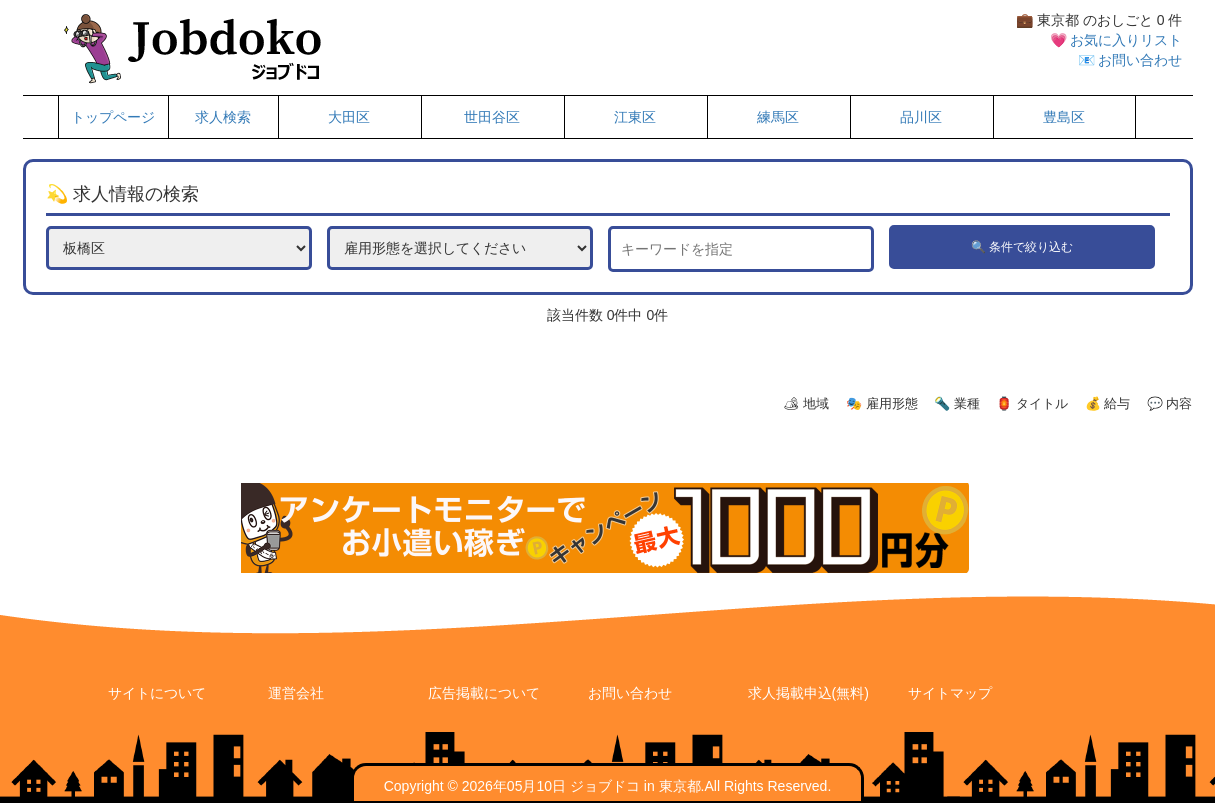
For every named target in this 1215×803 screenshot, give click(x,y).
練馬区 (778, 117)
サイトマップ (950, 693)
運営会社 (296, 693)
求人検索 (223, 117)
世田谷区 (492, 117)
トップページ (113, 117)
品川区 (921, 117)
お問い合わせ (630, 693)
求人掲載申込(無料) (808, 693)
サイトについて (157, 693)
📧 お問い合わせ (1130, 60)
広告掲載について (484, 693)
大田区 (349, 117)
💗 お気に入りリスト (1116, 40)
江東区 (635, 117)
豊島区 (1064, 117)
